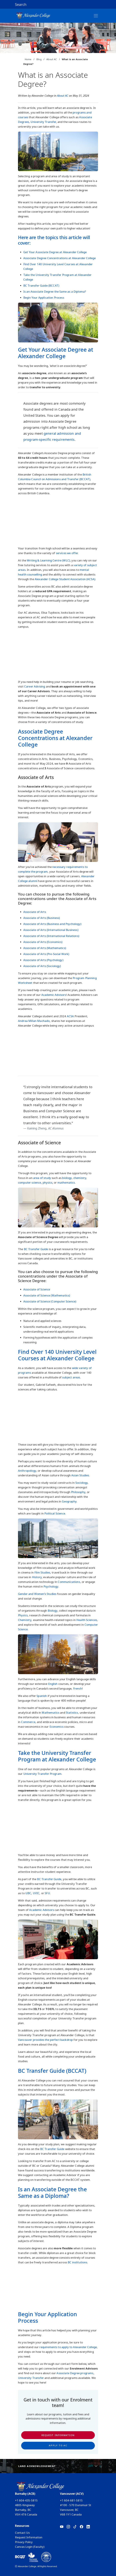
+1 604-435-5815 (26, 2500)
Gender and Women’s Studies (37, 1594)
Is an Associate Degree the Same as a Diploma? (54, 291)
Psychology (51, 1586)
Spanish (41, 1696)
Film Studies (42, 1572)
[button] (58, 4)
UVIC (36, 1893)
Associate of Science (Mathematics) (46, 1295)
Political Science (54, 1513)
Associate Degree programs (74, 2373)
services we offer (67, 553)
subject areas (71, 1377)
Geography (69, 1501)
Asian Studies (80, 1475)
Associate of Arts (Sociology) (42, 966)
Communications (69, 1582)
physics (47, 1182)
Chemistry (24, 1620)
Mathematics (50, 1712)
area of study (42, 1178)
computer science (29, 1182)
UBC (28, 1893)
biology (67, 1178)
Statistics (72, 1712)
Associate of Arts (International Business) (50, 930)
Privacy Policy (24, 2542)
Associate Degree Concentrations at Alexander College (59, 258)
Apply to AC (58, 2445)
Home (28, 59)
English (53, 1684)
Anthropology (27, 1471)
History (37, 1577)
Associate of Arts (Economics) (42, 942)
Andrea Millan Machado (34, 1021)
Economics (57, 1726)
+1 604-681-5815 (71, 2500)
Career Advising (34, 686)
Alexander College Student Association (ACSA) (65, 579)
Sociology (81, 1483)
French (77, 1688)
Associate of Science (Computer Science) (49, 1301)
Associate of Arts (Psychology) (43, 960)
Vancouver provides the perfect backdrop (45, 2040)
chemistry (79, 1178)
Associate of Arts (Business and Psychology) (52, 924)
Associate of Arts (34, 912)
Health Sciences (86, 1620)
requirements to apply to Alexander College (68, 2347)
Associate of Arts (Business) (41, 918)
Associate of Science (36, 1289)
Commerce (28, 1722)
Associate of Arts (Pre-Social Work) (46, 954)
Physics (23, 1615)
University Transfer (43, 122)
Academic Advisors (53, 995)
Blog (39, 59)
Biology (52, 1610)
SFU (47, 1893)
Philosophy (78, 1492)
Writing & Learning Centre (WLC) (48, 560)
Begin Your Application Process (43, 297)
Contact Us (22, 2533)
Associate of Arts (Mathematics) (44, 948)
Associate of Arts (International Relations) (51, 936)
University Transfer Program (42, 1774)
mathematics (66, 1182)
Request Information (58, 2435)
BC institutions (77, 2262)
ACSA (70, 1016)
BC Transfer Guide (36, 1249)
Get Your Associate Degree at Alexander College (55, 252)
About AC (51, 59)
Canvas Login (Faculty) (29, 2547)
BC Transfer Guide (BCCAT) (41, 285)
